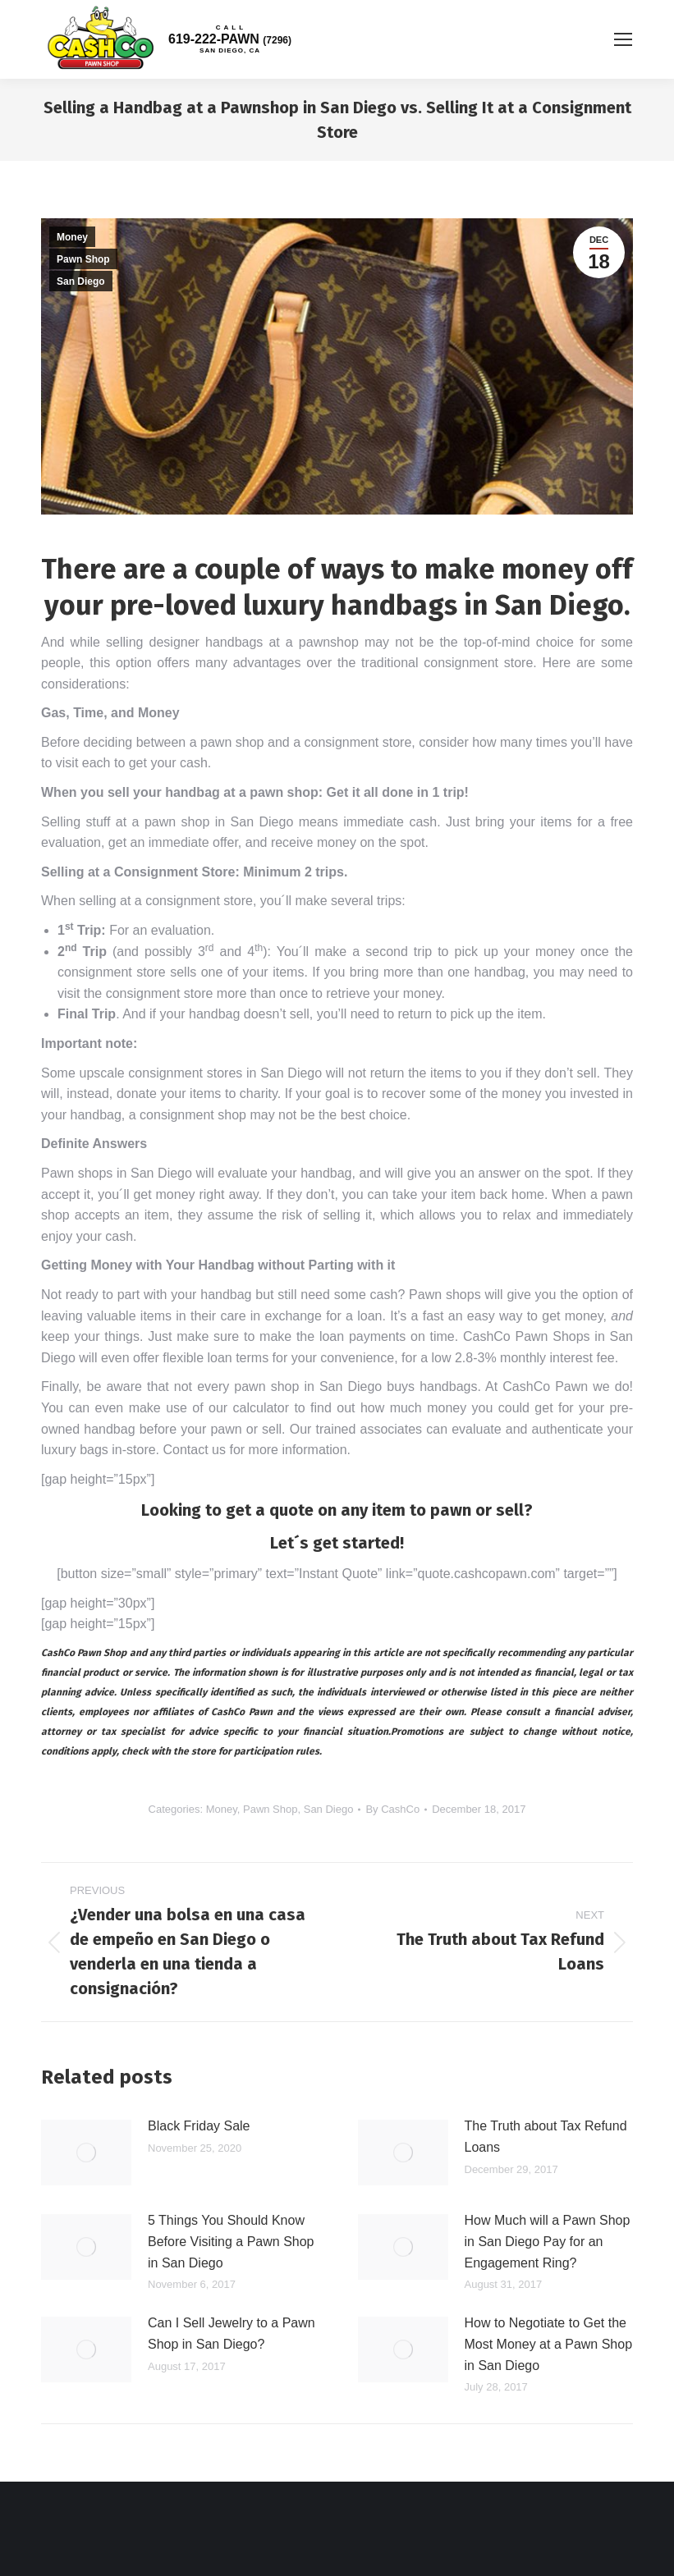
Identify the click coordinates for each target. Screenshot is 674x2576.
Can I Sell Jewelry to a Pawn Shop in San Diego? (231, 2333)
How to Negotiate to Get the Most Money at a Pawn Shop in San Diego (549, 2344)
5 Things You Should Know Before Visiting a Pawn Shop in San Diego (231, 2241)
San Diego (81, 281)
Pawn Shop (83, 259)
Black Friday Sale (199, 2126)
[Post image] (86, 2152)
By (392, 1809)
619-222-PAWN (229, 39)
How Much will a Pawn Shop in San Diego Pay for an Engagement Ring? (547, 2241)
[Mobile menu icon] (623, 39)
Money (72, 237)
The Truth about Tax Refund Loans (546, 2136)
